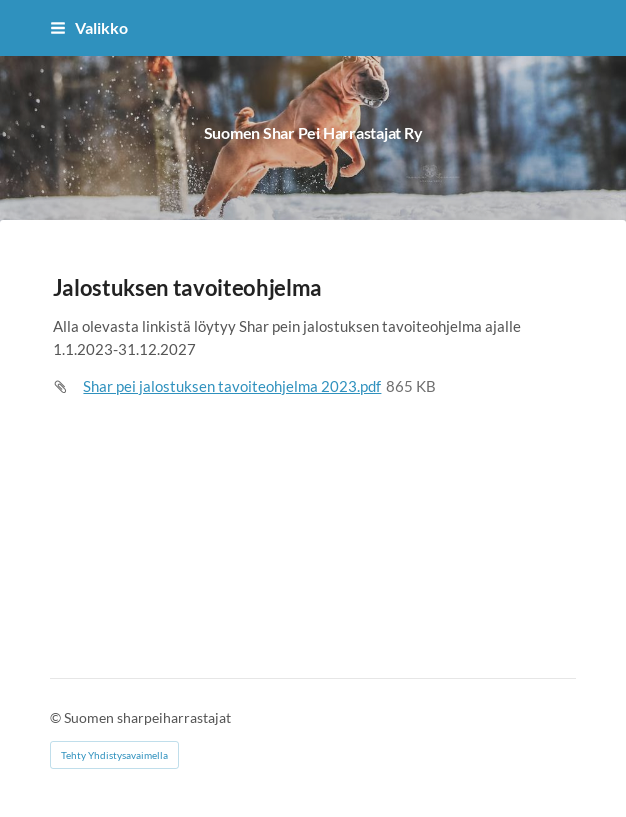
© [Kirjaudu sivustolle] (57, 717)
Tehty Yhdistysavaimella (114, 755)
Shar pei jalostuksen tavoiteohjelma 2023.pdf (232, 386)
